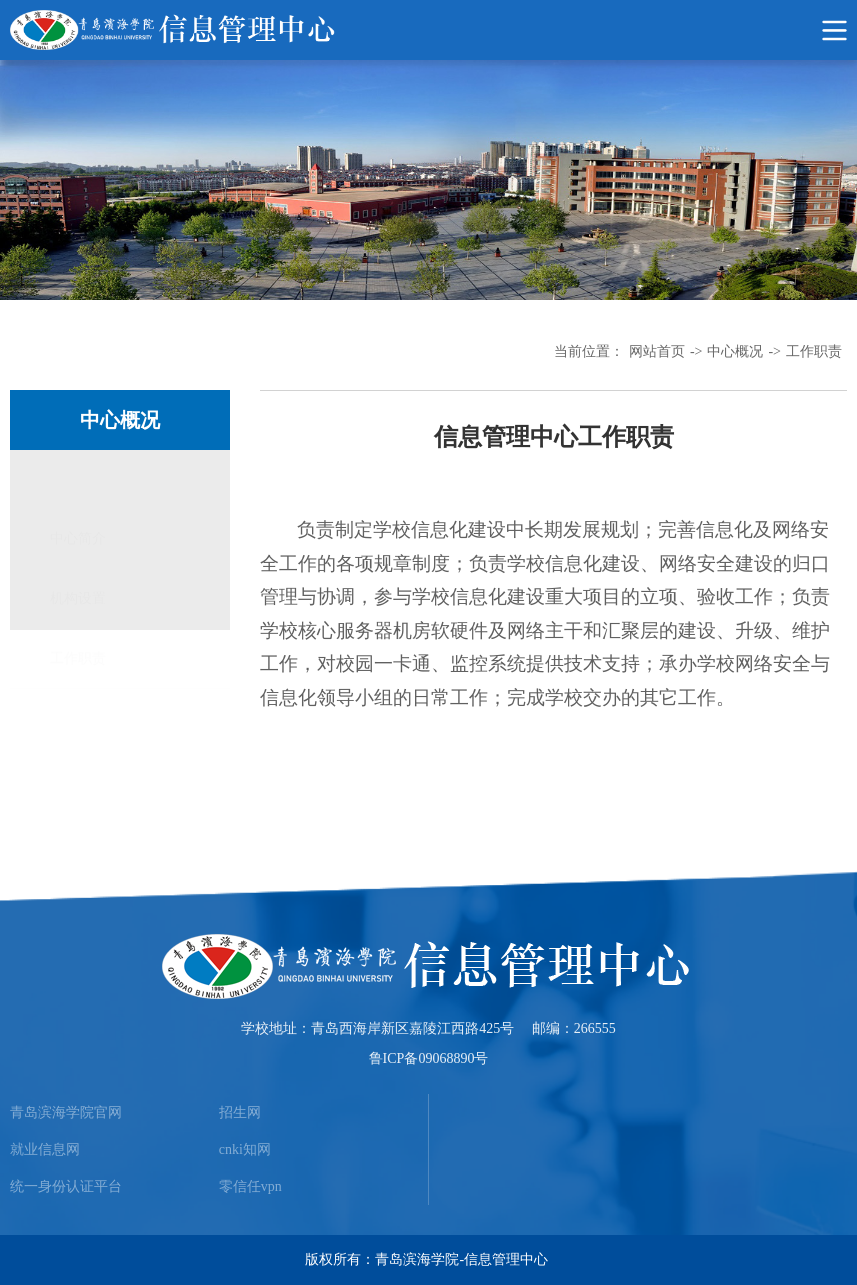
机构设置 (78, 540)
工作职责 (814, 351)
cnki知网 (245, 1149)
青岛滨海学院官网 (66, 1112)
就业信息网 (45, 1149)
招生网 (240, 1112)
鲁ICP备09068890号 (429, 1058)
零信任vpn (250, 1186)
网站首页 (657, 351)
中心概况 (735, 351)
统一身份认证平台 (66, 1186)
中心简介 (78, 480)
